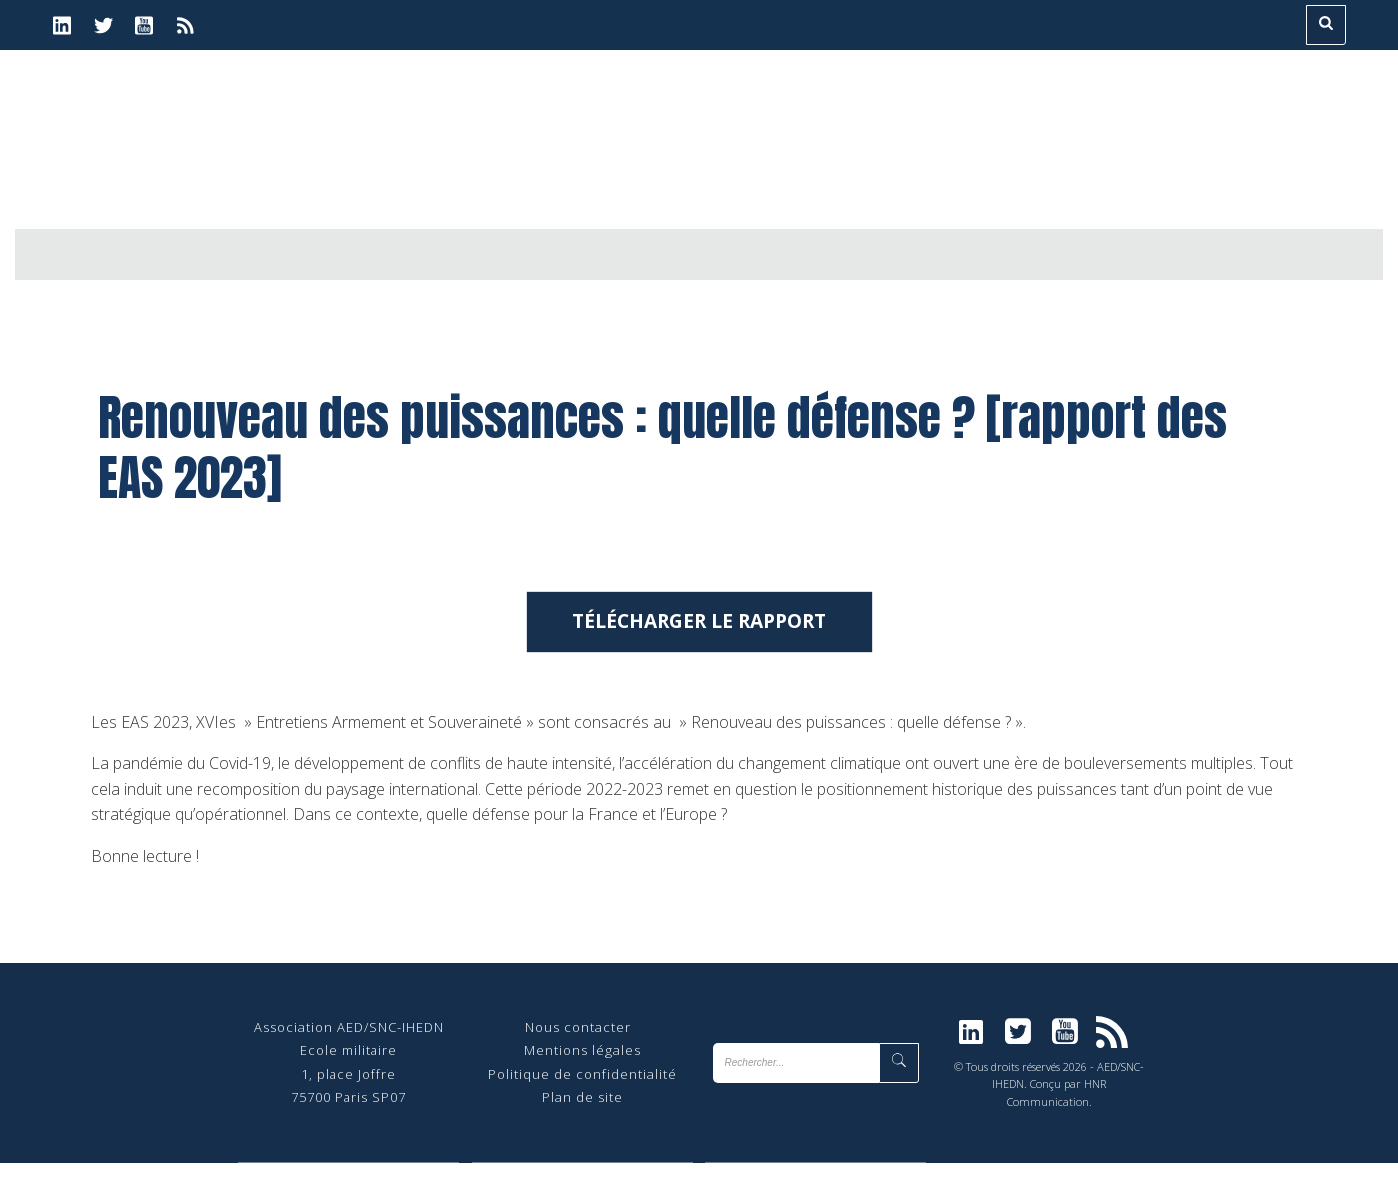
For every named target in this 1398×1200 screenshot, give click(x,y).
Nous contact (571, 1064)
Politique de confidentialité (582, 1111)
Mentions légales (582, 1087)
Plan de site (582, 1134)
